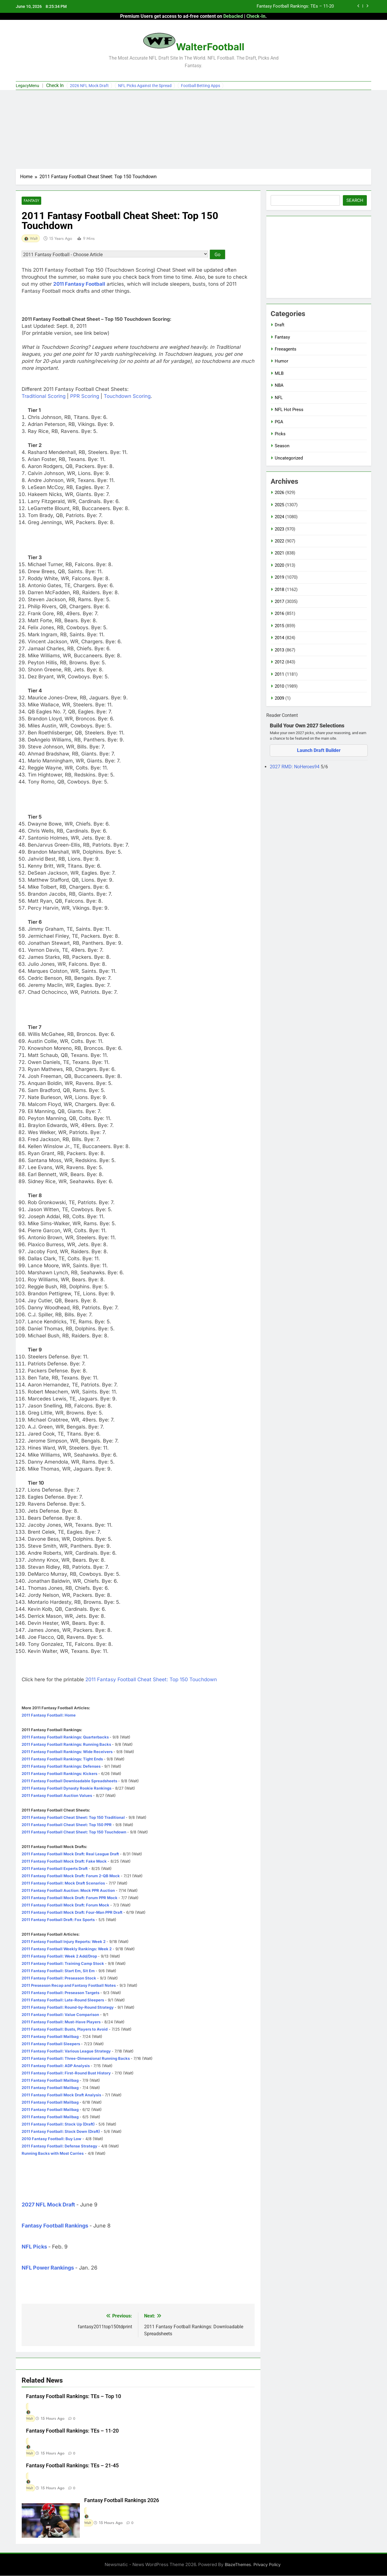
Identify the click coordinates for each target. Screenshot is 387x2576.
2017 (279, 601)
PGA (279, 421)
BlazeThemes (238, 2564)
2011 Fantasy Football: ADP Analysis (56, 2066)
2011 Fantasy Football (79, 284)
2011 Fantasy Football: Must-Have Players (61, 2022)
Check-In (255, 16)
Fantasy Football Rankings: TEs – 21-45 (72, 2466)
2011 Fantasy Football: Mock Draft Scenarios (63, 1883)
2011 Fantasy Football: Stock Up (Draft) (58, 2124)
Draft (279, 324)
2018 (279, 589)
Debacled (233, 16)
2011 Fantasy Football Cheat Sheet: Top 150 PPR (67, 1825)
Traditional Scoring (43, 396)
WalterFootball (210, 47)
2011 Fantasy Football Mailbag (50, 2036)
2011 (279, 674)
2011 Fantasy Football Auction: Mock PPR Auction (68, 1890)
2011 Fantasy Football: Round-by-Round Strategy (68, 2007)
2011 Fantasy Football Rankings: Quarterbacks (65, 1737)
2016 (279, 613)
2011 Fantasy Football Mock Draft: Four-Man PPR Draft (72, 1912)
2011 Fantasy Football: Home (49, 1715)
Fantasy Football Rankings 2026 (121, 2501)
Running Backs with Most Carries (53, 2153)
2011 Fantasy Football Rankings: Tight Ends (62, 1759)
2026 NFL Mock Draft (89, 85)
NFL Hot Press (289, 409)
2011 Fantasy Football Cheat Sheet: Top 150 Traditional (73, 1817)
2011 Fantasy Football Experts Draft (55, 1868)
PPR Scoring (84, 396)
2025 (279, 504)
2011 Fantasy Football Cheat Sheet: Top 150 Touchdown (151, 1680)
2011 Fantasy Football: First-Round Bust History (66, 2073)
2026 (279, 492)
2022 (279, 541)
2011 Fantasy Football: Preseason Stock (59, 1978)
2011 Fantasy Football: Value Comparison (60, 2014)
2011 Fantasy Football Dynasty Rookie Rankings (66, 1788)
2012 (279, 662)
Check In (55, 85)
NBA (279, 385)
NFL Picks (34, 2247)
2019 (279, 577)
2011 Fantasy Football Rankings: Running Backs (66, 1744)
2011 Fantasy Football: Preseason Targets (60, 1993)
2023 (279, 529)
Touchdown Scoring (127, 396)
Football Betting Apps (200, 85)
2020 (279, 565)
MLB (279, 373)
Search (354, 200)
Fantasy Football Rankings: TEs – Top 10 (73, 2397)
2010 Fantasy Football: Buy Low (51, 2139)
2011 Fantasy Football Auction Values (57, 1795)
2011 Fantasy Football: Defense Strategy (59, 2146)
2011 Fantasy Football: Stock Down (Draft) (61, 2131)
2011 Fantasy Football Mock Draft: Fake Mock (64, 1861)
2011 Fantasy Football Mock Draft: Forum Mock (65, 1905)
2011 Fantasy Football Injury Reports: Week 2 (64, 1941)
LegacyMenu (27, 86)
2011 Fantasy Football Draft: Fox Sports (58, 1920)
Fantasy (31, 200)
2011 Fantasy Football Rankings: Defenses (61, 1766)
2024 (279, 516)
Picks (280, 433)
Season (282, 445)
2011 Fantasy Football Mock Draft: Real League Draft (70, 1854)
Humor (281, 361)
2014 (279, 637)
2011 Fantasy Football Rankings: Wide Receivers (67, 1752)
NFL (279, 397)
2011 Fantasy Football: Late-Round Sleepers (63, 2000)
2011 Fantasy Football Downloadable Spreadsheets (69, 1781)
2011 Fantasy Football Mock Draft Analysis (61, 2095)
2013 (279, 650)
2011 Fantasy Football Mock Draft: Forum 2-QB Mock (71, 1876)
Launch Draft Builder (319, 750)
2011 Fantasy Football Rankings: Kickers (59, 1773)
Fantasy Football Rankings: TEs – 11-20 (295, 6)
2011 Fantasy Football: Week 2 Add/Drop (59, 1956)
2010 (279, 686)
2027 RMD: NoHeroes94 (295, 766)
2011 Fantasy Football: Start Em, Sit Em (58, 1971)
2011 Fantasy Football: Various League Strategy (66, 2051)
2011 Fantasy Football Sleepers (51, 2044)
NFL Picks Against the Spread (145, 85)
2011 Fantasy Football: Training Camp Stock (63, 1963)
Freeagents (285, 349)
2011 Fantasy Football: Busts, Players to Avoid (65, 2029)
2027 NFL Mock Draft (48, 2205)
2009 (279, 698)
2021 (279, 553)
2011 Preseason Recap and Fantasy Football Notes (69, 1985)
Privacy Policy (267, 2564)
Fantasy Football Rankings (55, 2226)
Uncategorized (289, 458)
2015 (279, 625)
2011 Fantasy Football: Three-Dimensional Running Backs (76, 2058)
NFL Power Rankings (48, 2268)
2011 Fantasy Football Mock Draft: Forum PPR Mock (70, 1898)
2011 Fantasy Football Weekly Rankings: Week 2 (67, 1949)
